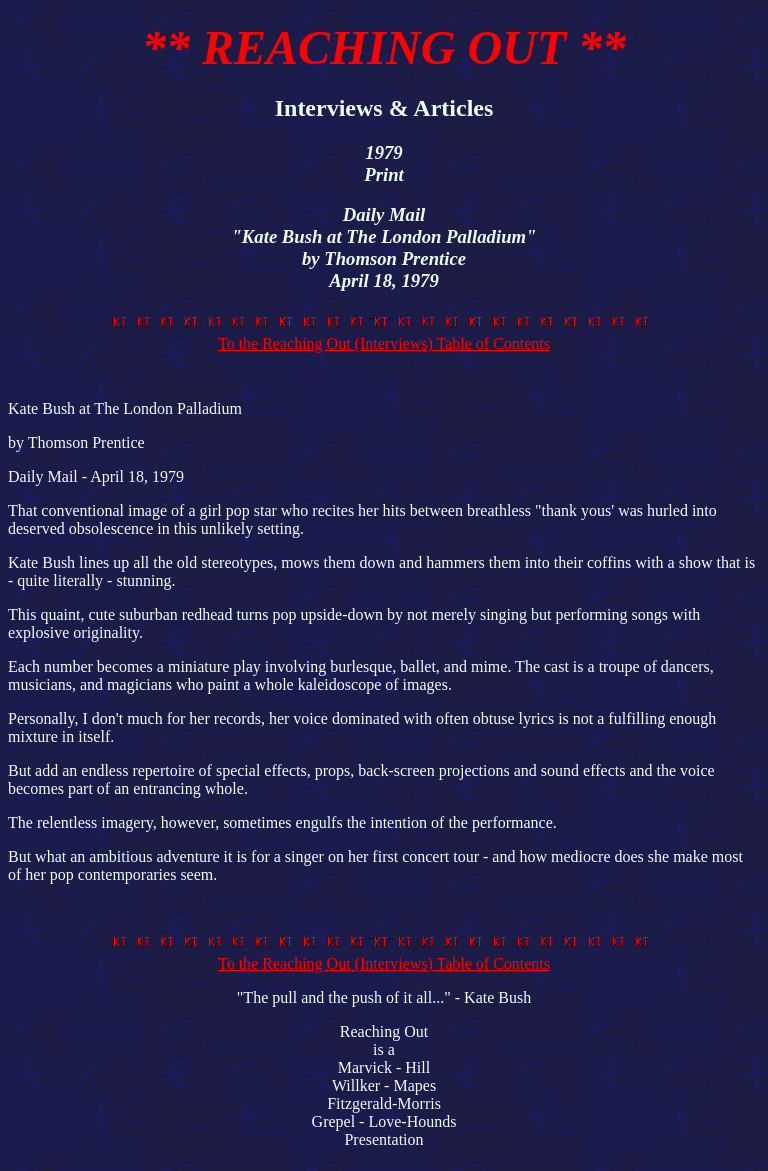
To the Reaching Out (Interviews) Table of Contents (384, 334)
